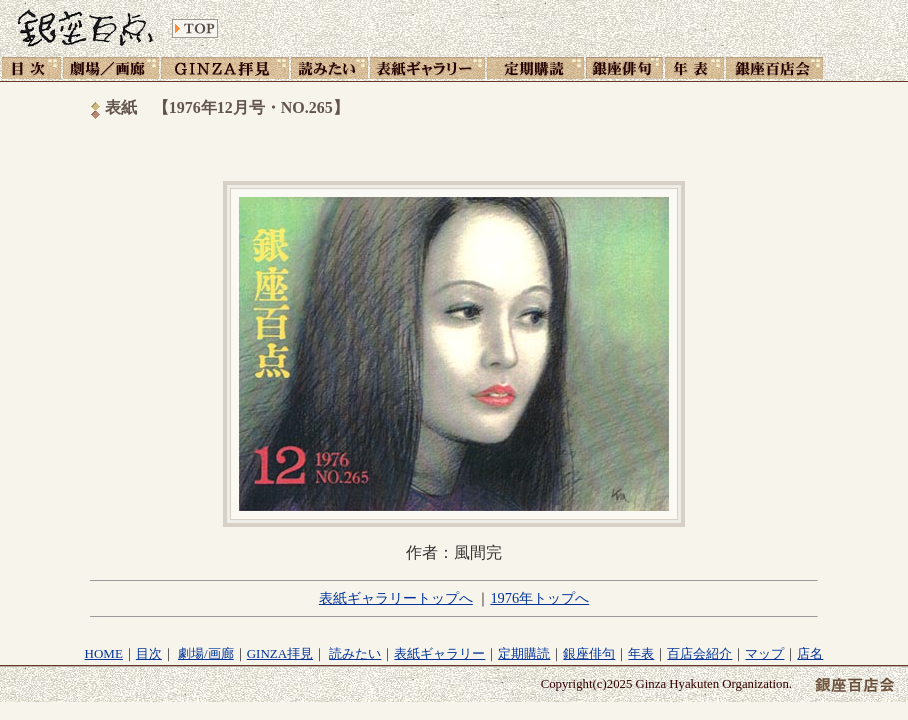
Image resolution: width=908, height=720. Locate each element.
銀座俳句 (589, 653)
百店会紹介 (699, 653)
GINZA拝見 (280, 653)
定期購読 (524, 653)
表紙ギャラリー (439, 653)
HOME (104, 653)
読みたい (355, 653)
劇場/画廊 (206, 653)
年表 (641, 653)
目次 (149, 653)
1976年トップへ (539, 598)
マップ (764, 653)
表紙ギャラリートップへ (396, 598)
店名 (810, 653)
